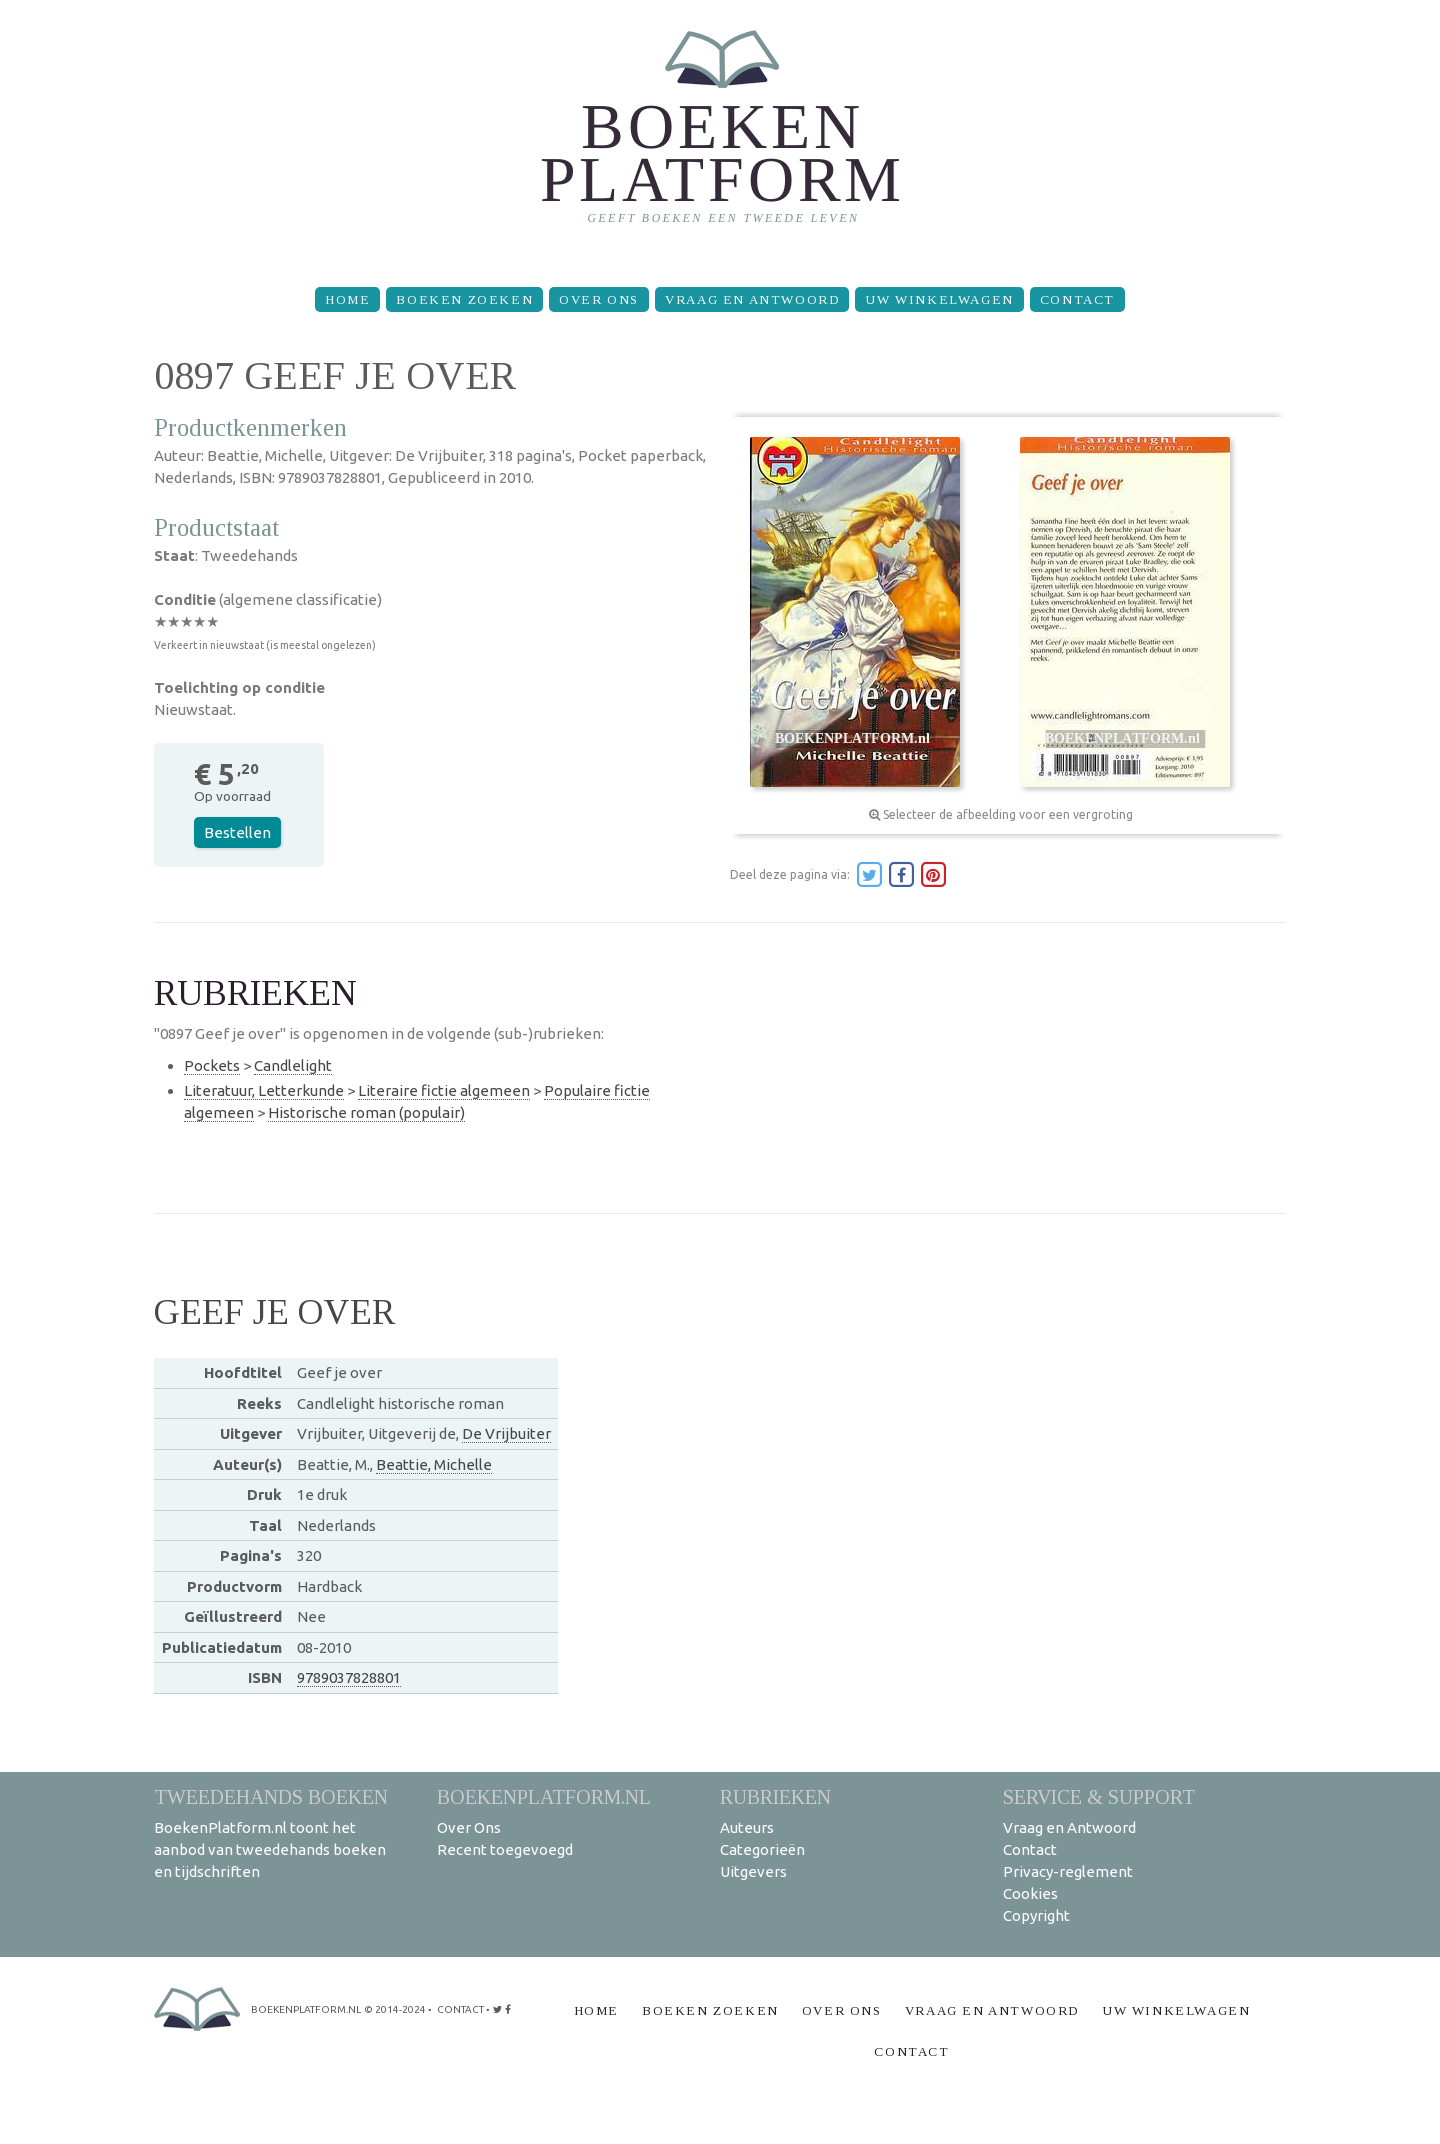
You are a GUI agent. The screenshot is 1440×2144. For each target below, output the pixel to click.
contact (460, 2009)
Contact (1077, 299)
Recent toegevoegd (505, 1849)
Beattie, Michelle (434, 1464)
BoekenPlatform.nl (544, 1796)
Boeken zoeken (464, 299)
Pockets (212, 1065)
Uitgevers (753, 1871)
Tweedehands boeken (271, 1796)
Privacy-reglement (1068, 1871)
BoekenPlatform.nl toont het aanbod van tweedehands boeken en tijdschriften (270, 1849)
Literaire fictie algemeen (444, 1090)
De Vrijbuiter (506, 1433)
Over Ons (599, 299)
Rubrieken (775, 1796)
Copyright (1036, 1915)
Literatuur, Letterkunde (264, 1090)
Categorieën (762, 1849)
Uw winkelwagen (939, 299)
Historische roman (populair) (366, 1112)
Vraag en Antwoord (752, 299)
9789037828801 (349, 1677)
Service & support (1099, 1796)
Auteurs (747, 1827)
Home (347, 299)
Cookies (1030, 1893)
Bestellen (237, 832)
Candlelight (293, 1065)
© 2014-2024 (395, 2009)
